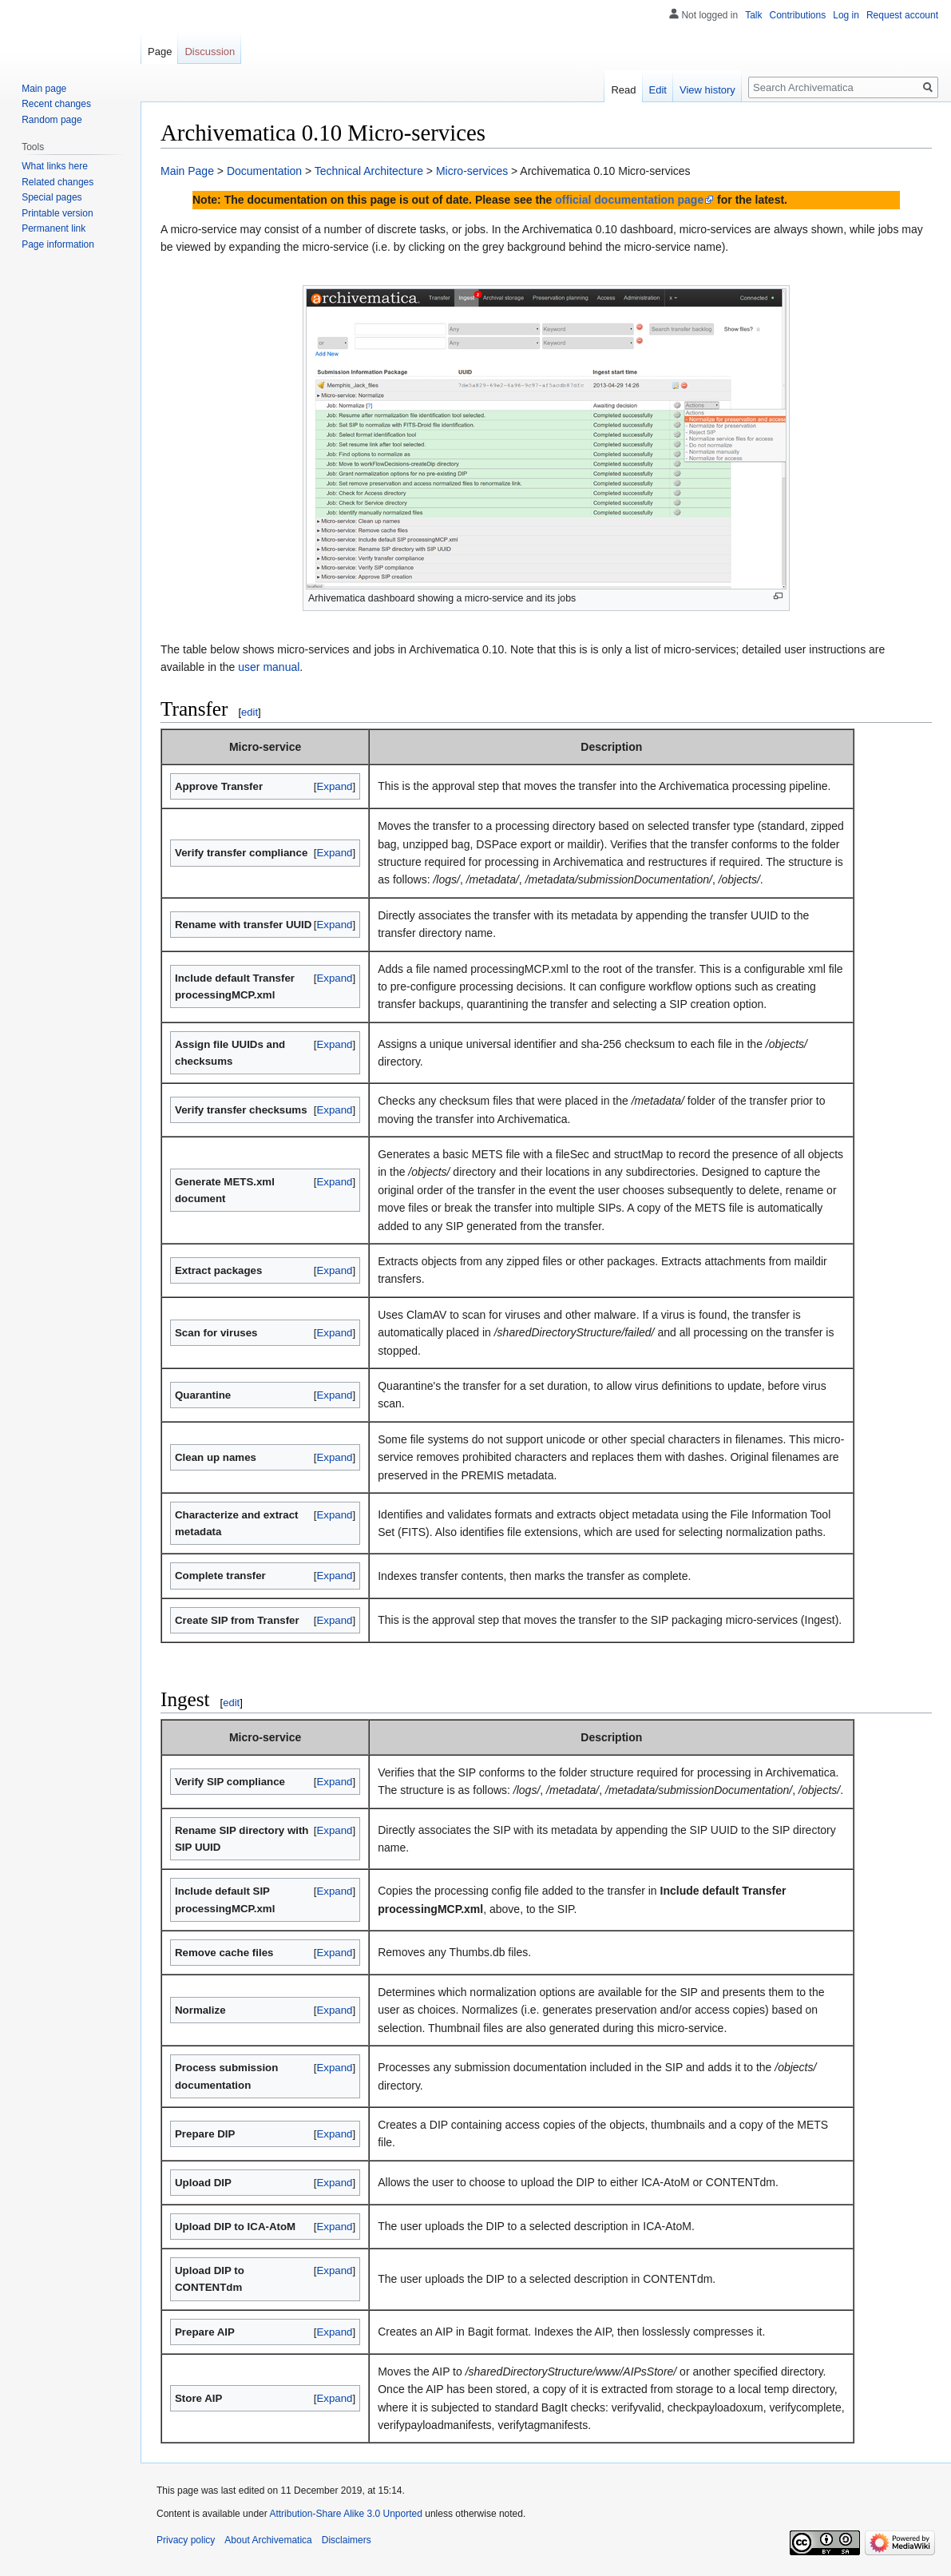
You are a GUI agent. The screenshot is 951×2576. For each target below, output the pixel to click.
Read (623, 90)
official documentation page (629, 199)
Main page (44, 88)
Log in (846, 15)
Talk (753, 15)
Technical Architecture (369, 171)
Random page (51, 119)
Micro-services (472, 171)
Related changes (57, 182)
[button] (335, 786)
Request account (902, 15)
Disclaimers (346, 2540)
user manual (268, 667)
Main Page (187, 171)
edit (249, 712)
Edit (658, 90)
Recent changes (56, 103)
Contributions (798, 15)
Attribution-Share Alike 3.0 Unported (345, 2513)
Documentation (264, 171)
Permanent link (53, 228)
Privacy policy (186, 2540)
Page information (58, 244)
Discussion (209, 52)
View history (707, 90)
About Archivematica (267, 2540)
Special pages (51, 197)
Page (160, 52)
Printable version (57, 213)
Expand (334, 786)
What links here (55, 166)
